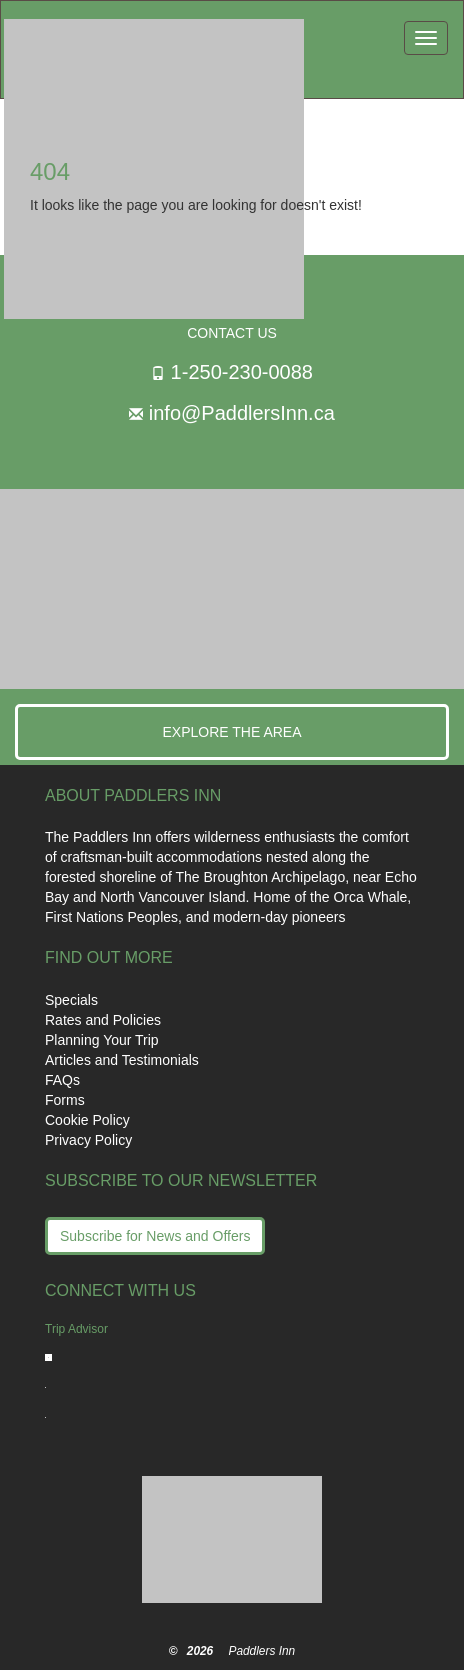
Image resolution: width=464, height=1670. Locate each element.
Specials (71, 1000)
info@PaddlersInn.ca (242, 413)
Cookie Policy (87, 1120)
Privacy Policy (88, 1140)
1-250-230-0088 (242, 372)
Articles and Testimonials (122, 1060)
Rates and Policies (103, 1020)
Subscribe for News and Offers (155, 1236)
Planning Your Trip (102, 1040)
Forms (65, 1100)
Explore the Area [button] (231, 732)
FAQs (62, 1080)
